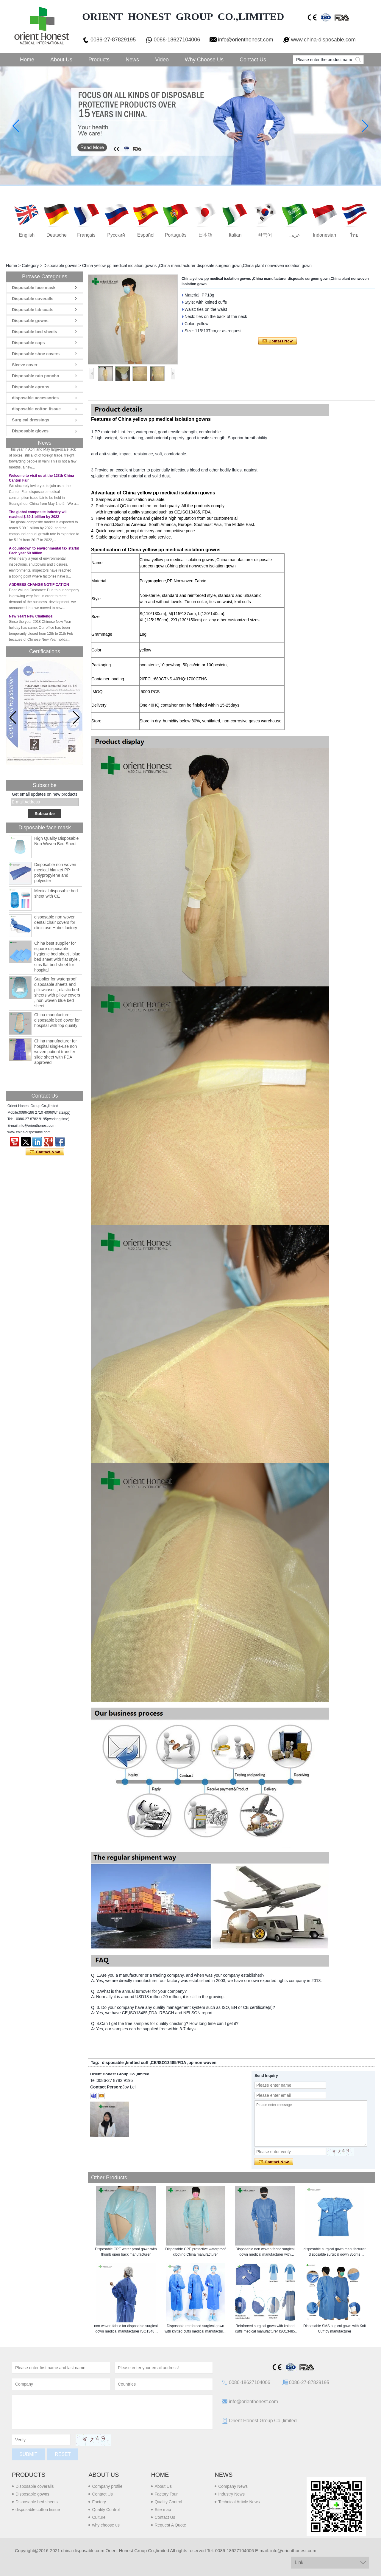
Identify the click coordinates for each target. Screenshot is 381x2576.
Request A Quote (170, 2525)
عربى (294, 235)
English (27, 235)
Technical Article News (239, 2501)
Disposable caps (28, 342)
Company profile (107, 2486)
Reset (63, 2454)
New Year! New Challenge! (31, 623)
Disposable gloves (30, 431)
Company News (233, 2486)
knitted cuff (137, 2062)
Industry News (231, 2494)
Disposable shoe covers (36, 353)
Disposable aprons (30, 386)
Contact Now (45, 1152)
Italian (235, 235)
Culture (98, 2517)
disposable (113, 2062)
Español (145, 235)
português (176, 235)
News (132, 60)
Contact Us (253, 60)
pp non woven (202, 2062)
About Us (61, 60)
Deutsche (56, 235)
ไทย (354, 235)
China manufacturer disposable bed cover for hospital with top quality (57, 1020)
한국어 (265, 235)
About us (103, 2474)
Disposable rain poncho (35, 375)
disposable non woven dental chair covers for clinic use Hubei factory (55, 922)
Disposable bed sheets (34, 331)
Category (30, 265)
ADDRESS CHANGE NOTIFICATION (39, 591)
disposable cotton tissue (36, 408)
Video (162, 60)
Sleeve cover (25, 364)
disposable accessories (35, 397)
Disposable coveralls (32, 298)
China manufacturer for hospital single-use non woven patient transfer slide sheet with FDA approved (55, 1052)
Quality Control (106, 2509)
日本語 (205, 235)
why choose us (106, 2525)
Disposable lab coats (32, 309)
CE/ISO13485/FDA (168, 2062)
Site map (162, 2509)
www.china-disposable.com (323, 40)
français (86, 235)
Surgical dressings (30, 420)
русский (116, 235)
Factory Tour (166, 2494)
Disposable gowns (60, 265)
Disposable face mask (33, 287)
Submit (28, 2454)
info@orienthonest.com (245, 40)
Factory (99, 2501)
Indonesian (324, 235)
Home (27, 60)
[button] (76, 717)
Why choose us (204, 60)
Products (99, 60)
